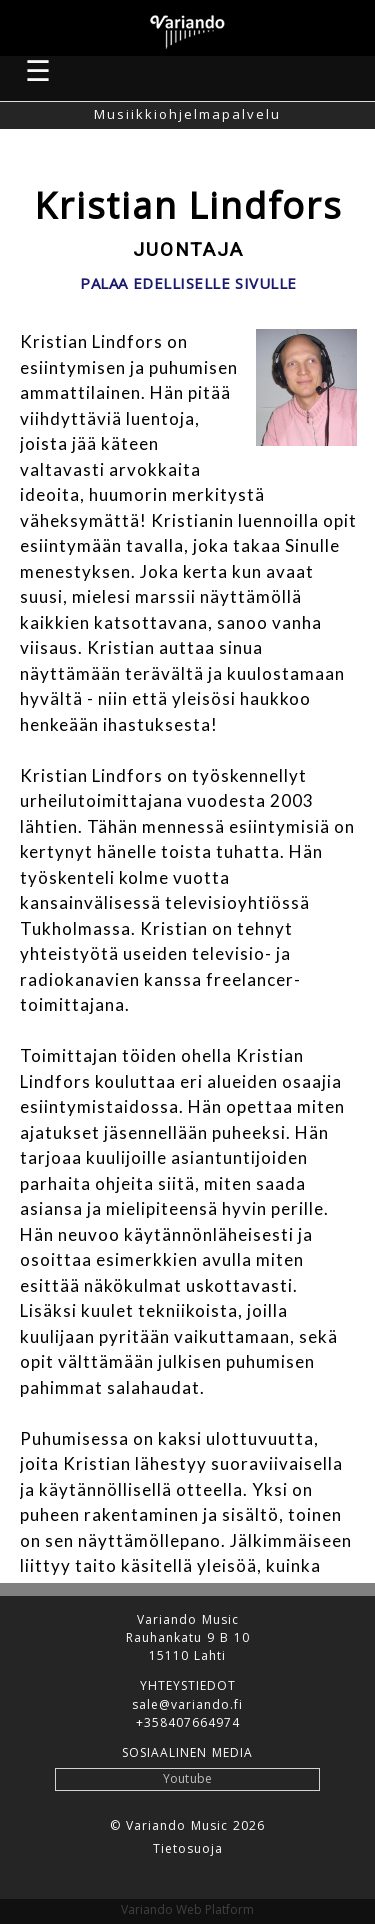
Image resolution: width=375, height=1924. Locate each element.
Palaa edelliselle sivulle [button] (188, 283)
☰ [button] (39, 70)
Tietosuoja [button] (188, 1849)
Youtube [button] (187, 1778)
